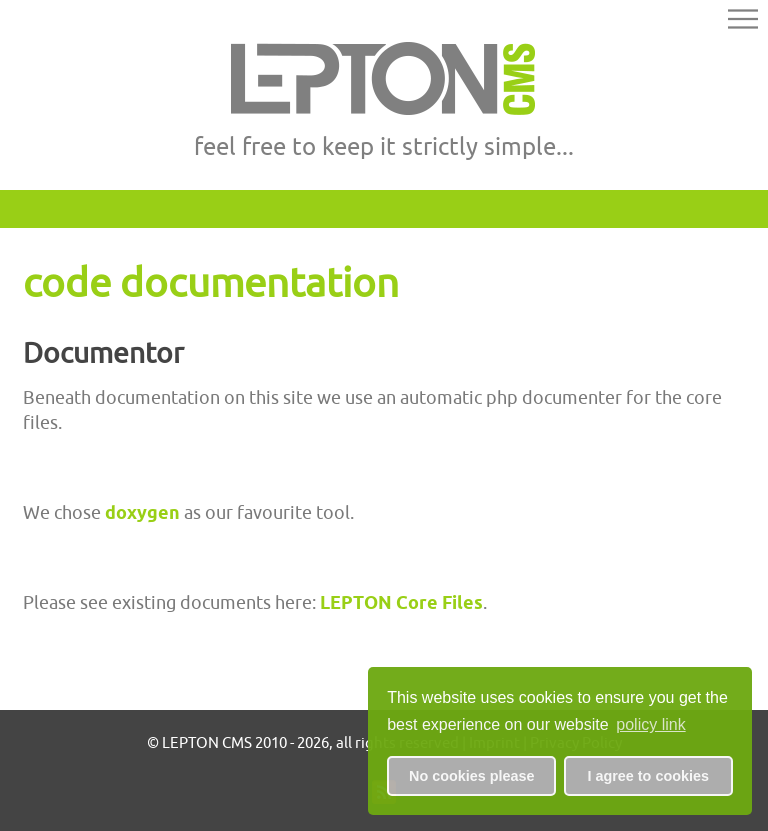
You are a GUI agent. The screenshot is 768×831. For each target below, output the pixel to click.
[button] (743, 22)
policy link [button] (650, 724)
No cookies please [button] (472, 776)
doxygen (142, 512)
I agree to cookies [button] (648, 776)
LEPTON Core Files (401, 602)
